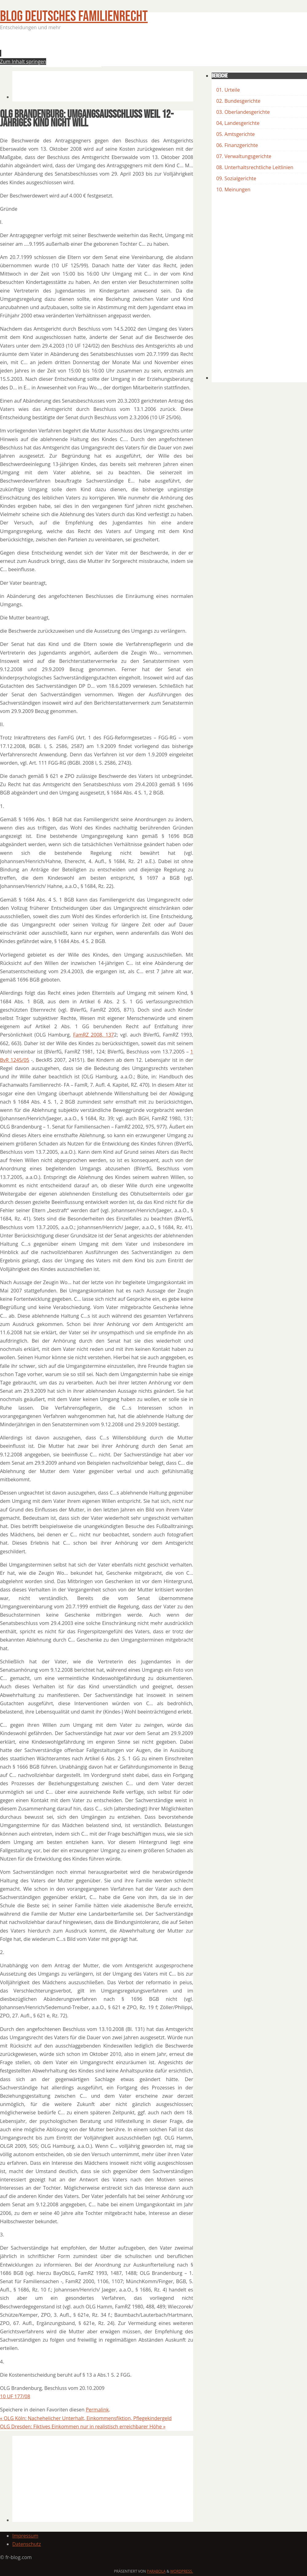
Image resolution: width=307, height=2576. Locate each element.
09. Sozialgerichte (236, 178)
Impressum (25, 2535)
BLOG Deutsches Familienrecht (74, 16)
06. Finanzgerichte (237, 145)
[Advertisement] (124, 50)
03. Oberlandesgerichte (243, 112)
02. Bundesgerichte (238, 101)
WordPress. (181, 2571)
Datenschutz (26, 2544)
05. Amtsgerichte (235, 134)
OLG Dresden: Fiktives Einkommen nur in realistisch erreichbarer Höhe (82, 2426)
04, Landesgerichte (237, 123)
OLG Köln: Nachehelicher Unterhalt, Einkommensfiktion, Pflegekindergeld (86, 2418)
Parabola (156, 2571)
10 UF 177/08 (15, 2396)
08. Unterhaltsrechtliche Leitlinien (254, 167)
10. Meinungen (233, 189)
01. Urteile (228, 89)
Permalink (97, 2409)
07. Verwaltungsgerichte (243, 156)
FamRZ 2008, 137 (93, 1034)
